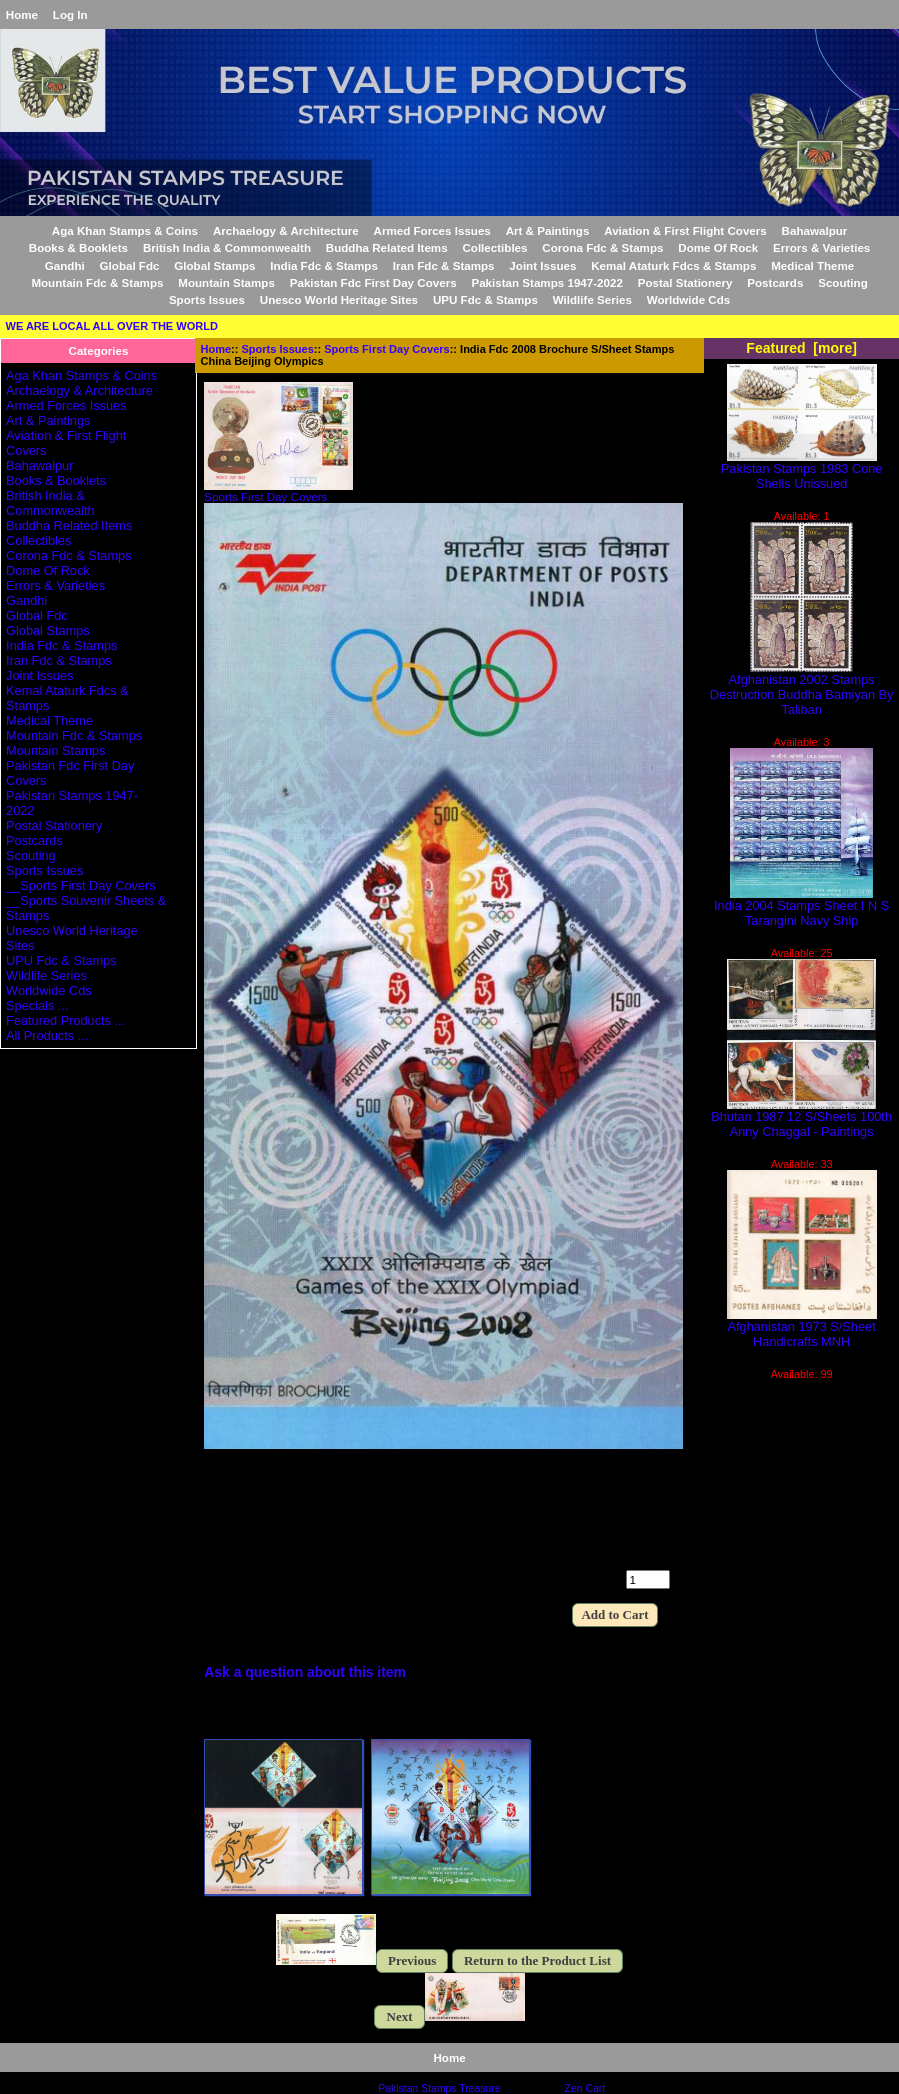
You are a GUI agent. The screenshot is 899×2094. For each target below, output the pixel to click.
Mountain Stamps (226, 282)
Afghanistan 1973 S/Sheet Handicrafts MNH (802, 1328)
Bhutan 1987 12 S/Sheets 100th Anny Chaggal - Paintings (801, 1118)
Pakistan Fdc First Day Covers (373, 282)
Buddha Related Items (387, 247)
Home (22, 14)
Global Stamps (214, 265)
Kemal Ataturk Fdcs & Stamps (673, 265)
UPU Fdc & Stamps (485, 299)
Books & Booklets (78, 247)
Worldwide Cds (689, 299)
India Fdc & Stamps (324, 265)
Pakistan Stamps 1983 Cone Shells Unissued (802, 470)
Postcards (775, 282)
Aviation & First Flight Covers (685, 230)
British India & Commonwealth (227, 247)
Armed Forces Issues (432, 230)
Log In (70, 14)
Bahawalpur (815, 230)
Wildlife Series (592, 299)
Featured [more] (801, 348)
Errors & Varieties (821, 247)
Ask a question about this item (305, 1672)
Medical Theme (812, 265)
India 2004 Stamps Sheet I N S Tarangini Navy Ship (801, 907)
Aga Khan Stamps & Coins (125, 230)
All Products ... (47, 1035)
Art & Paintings (548, 230)
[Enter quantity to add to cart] (648, 1579)
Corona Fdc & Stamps (602, 247)
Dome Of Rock (718, 247)
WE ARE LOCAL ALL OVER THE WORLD (112, 326)
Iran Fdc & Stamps (444, 265)
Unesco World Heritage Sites (339, 299)
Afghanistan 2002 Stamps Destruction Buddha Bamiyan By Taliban (802, 688)
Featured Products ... (65, 1020)
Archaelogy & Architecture (286, 230)
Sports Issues (278, 349)
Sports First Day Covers (387, 349)
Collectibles (494, 247)
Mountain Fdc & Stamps (97, 282)
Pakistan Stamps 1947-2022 (546, 282)
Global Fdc (130, 265)
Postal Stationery (685, 282)
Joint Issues (542, 265)
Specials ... (37, 1005)
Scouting (843, 282)
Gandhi (65, 265)
